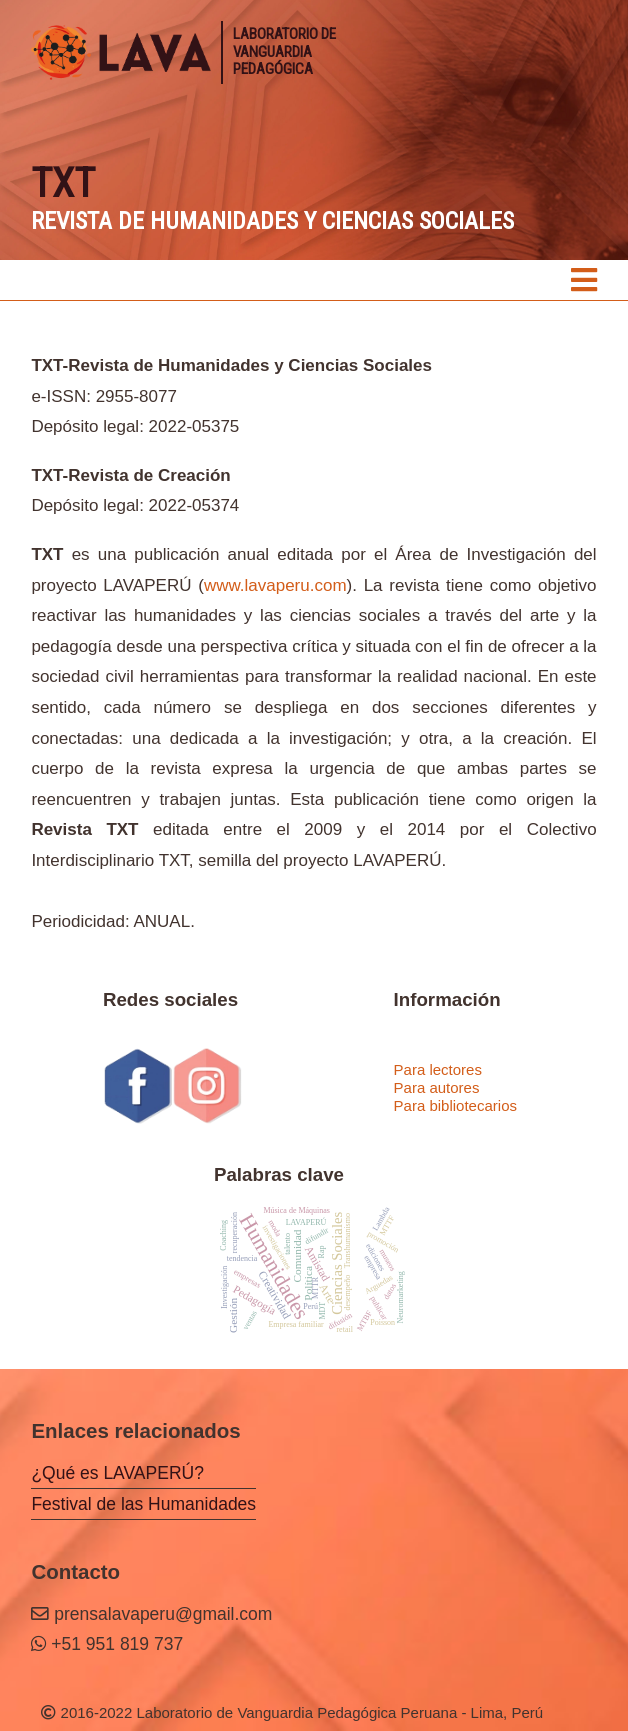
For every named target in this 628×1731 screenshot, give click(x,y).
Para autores (437, 1087)
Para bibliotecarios (455, 1105)
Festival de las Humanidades (143, 1504)
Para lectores (438, 1069)
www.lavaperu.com (275, 585)
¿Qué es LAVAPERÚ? (117, 1473)
